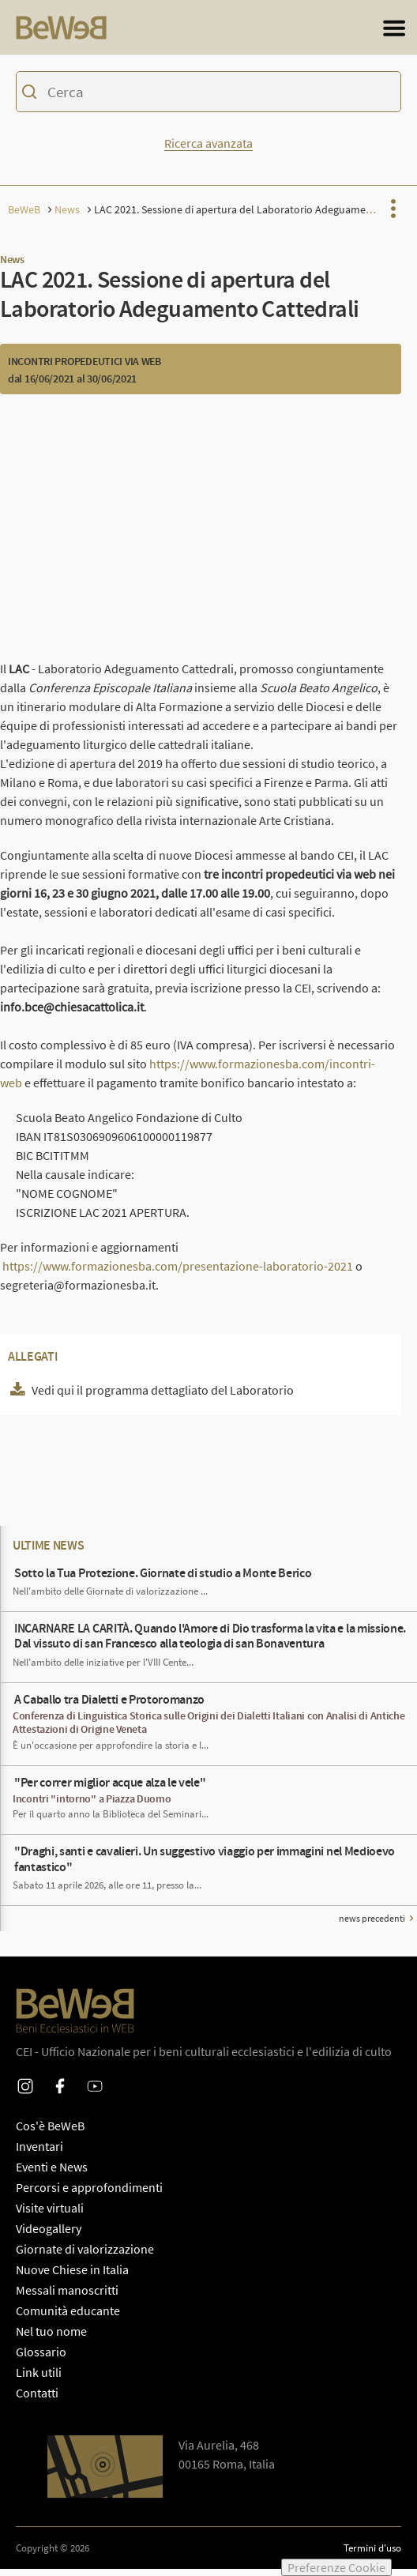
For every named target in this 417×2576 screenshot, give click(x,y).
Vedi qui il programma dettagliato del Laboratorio (163, 1397)
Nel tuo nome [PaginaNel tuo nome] (51, 2338)
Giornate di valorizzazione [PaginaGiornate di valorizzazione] (85, 2256)
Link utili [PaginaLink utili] (39, 2379)
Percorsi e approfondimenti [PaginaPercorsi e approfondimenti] (89, 2194)
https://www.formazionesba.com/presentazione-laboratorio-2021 (177, 1273)
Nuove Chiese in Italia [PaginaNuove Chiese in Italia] (72, 2276)
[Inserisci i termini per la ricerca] (207, 99)
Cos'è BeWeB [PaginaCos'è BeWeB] (50, 2133)
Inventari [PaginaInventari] (39, 2153)
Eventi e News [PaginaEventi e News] (52, 2174)
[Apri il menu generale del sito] (394, 31)
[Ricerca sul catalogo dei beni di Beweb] (208, 101)
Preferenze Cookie (336, 2567)
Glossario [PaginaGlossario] (41, 2359)
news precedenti (372, 1925)
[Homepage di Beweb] (75, 31)
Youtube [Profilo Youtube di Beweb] (94, 2083)
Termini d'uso (372, 2554)
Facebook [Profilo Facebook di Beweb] (60, 2083)
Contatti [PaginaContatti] (37, 2400)
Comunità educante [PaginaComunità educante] (68, 2318)
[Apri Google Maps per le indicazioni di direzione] (105, 2473)
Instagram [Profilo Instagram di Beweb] (25, 2083)
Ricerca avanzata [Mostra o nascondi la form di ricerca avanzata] (208, 150)
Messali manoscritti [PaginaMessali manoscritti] (67, 2297)
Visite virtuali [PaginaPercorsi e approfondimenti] (50, 2215)
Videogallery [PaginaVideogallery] (48, 2235)
